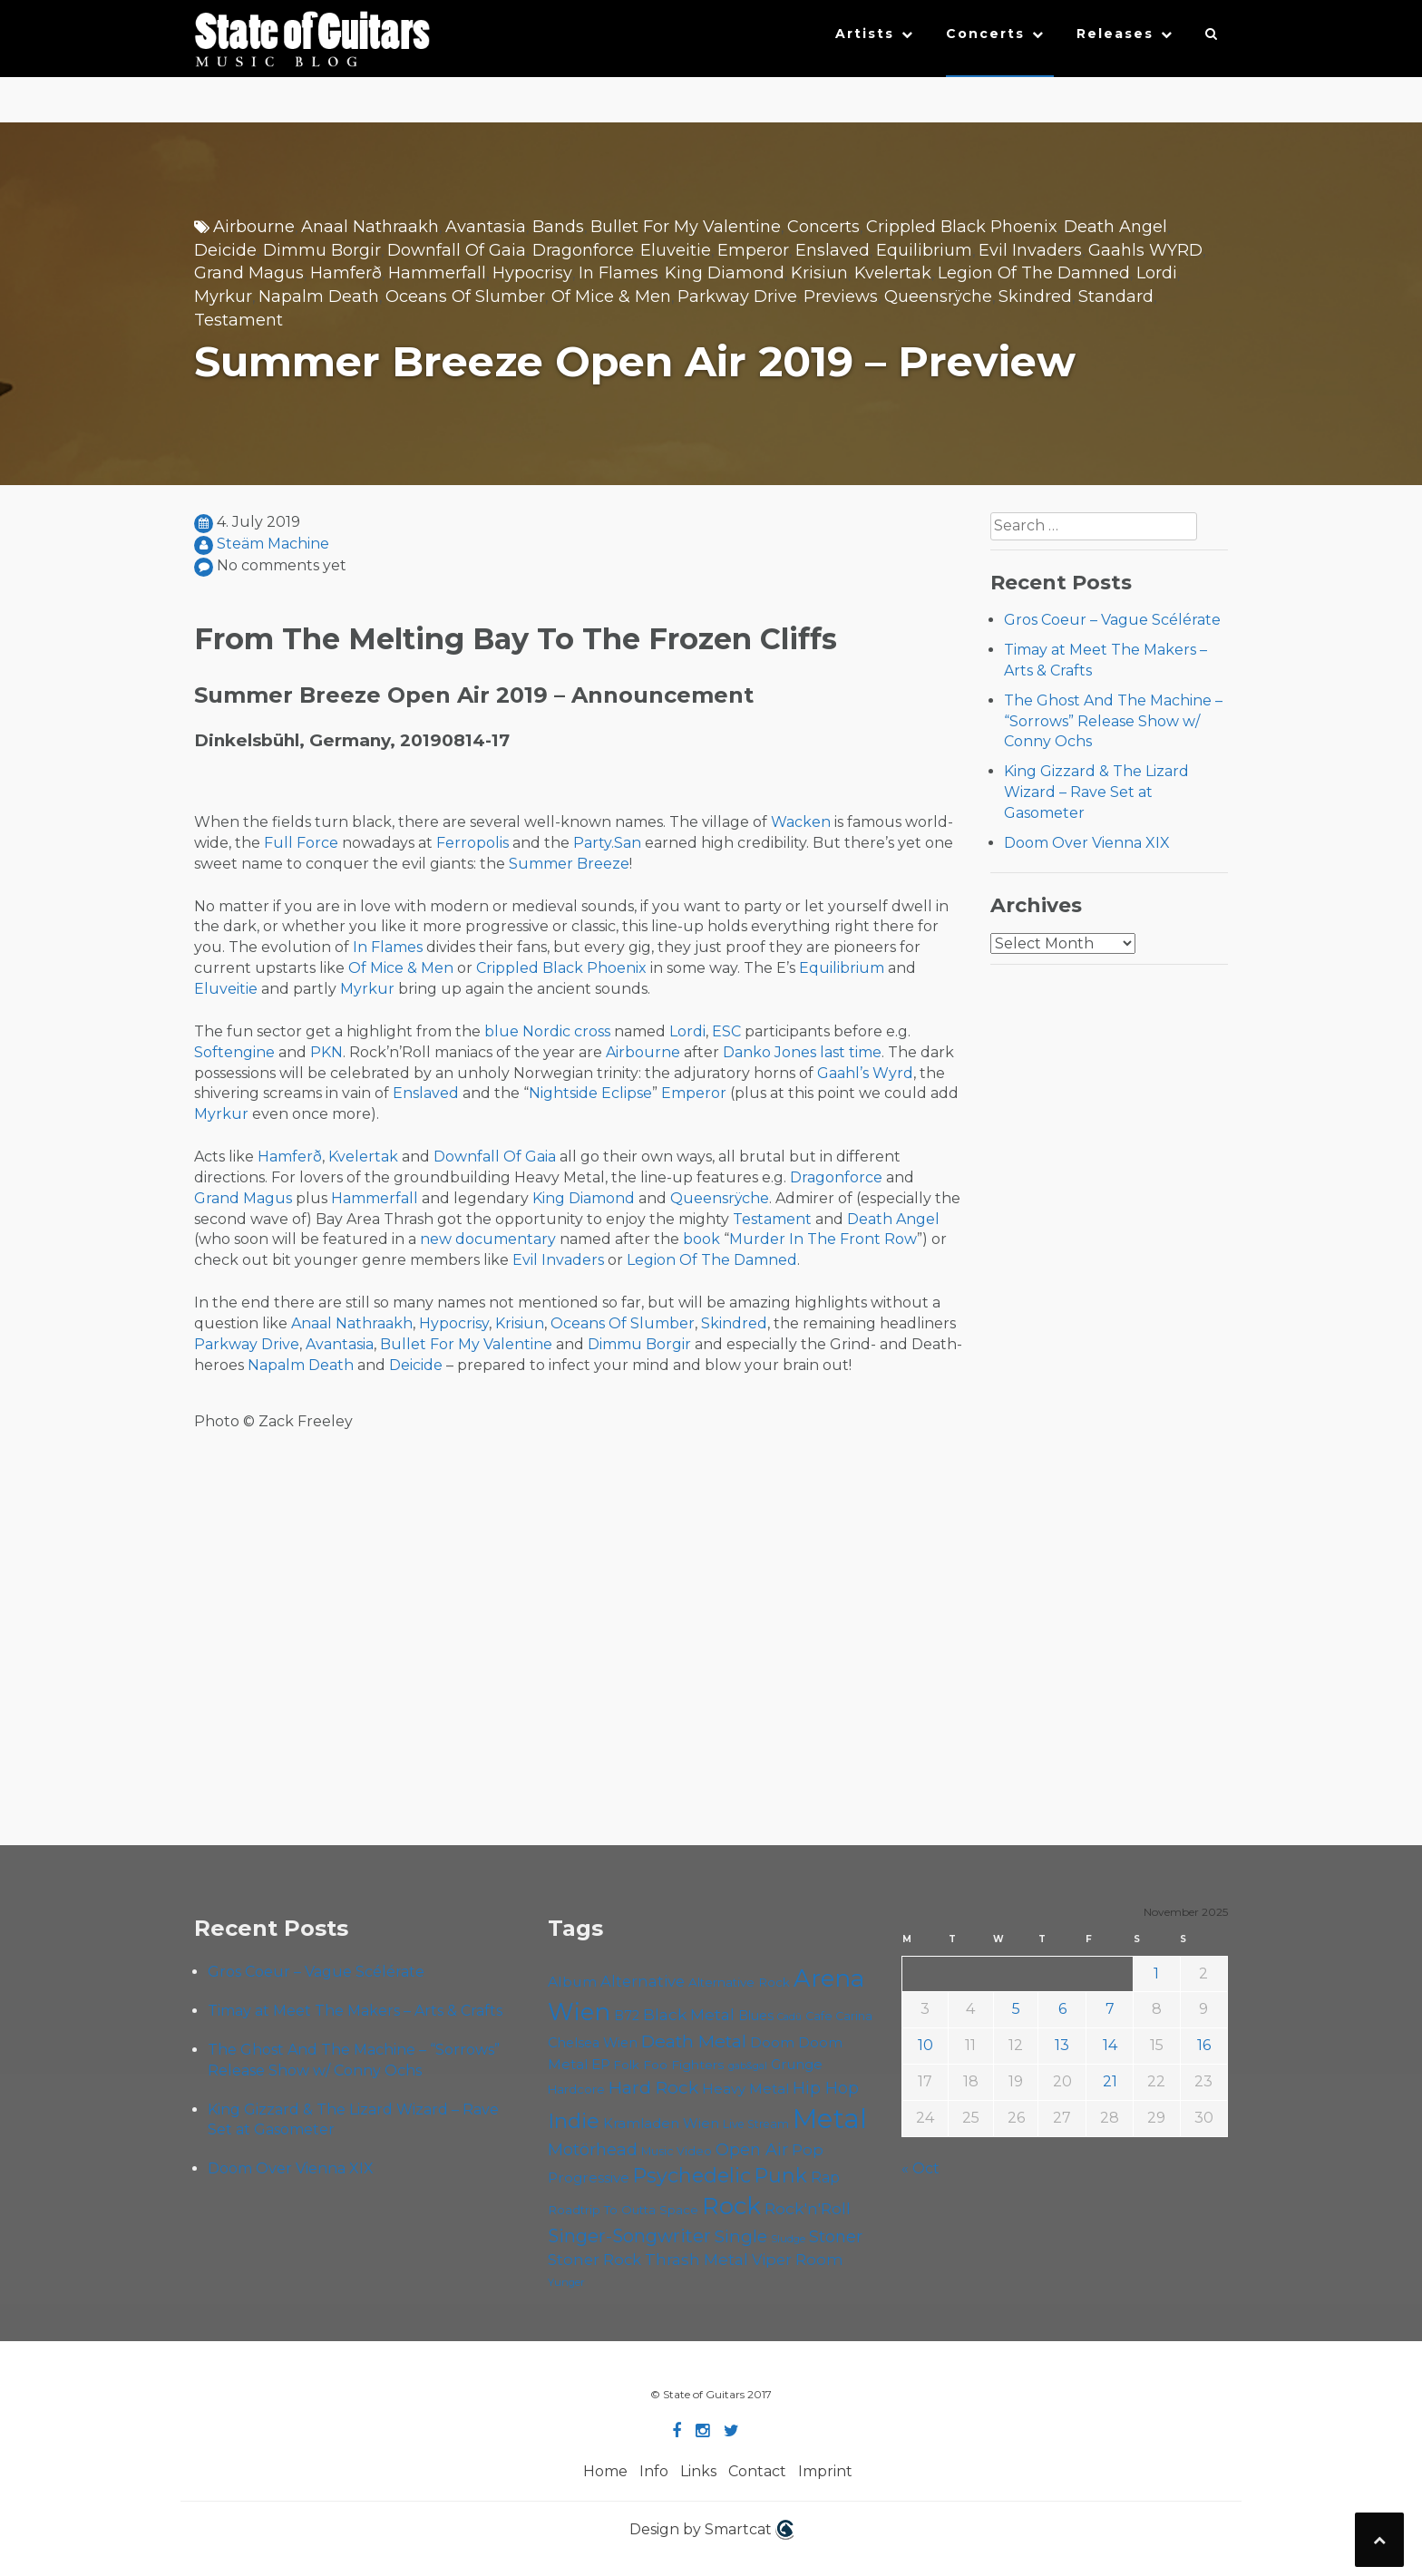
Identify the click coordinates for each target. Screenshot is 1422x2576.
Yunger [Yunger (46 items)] (566, 2282)
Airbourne (254, 227)
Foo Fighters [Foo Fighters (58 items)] (684, 2064)
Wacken (801, 822)
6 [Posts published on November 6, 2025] (1062, 2008)
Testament (238, 320)
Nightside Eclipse (590, 1093)
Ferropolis (472, 842)
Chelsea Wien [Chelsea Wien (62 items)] (593, 2043)
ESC (726, 1031)
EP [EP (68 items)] (600, 2064)
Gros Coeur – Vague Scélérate (1112, 619)
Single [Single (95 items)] (741, 2236)
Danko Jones (769, 1052)
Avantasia (485, 227)
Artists (864, 33)
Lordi (1156, 273)
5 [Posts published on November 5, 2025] (1016, 2008)
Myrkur (223, 296)
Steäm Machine (273, 543)
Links (698, 2471)
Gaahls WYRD (1145, 250)
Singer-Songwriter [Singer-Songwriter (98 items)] (629, 2236)
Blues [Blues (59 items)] (756, 2015)
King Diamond (724, 273)
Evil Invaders (1030, 250)
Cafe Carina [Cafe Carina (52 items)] (838, 2016)
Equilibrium (924, 250)
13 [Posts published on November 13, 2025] (1062, 2045)
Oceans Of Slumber (465, 296)
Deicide (225, 250)
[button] (1212, 38)
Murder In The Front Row (823, 1239)
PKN (326, 1052)
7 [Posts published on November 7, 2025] (1110, 2008)
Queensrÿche (938, 296)
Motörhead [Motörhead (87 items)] (593, 2149)
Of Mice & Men (611, 296)
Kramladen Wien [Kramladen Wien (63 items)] (661, 2123)
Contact (757, 2471)
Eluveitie (675, 250)
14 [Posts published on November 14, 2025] (1110, 2045)
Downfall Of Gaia (456, 250)
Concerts (985, 33)
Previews (841, 296)
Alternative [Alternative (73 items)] (642, 1981)
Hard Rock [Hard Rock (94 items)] (653, 2087)
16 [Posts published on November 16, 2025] (1204, 2045)
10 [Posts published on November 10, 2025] (925, 2045)
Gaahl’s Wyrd (865, 1073)
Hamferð (346, 273)
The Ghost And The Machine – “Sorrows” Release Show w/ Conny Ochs (1113, 721)
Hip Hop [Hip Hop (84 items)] (826, 2087)
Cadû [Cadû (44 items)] (789, 2016)
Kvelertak (892, 273)
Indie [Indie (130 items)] (573, 2121)
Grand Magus (249, 273)
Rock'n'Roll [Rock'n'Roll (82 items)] (808, 2208)
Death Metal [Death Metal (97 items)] (693, 2041)
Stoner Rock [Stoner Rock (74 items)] (594, 2259)
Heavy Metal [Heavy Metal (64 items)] (745, 2089)
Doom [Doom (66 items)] (772, 2042)
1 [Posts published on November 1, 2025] (1156, 1973)
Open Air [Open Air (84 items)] (752, 2149)
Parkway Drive (737, 296)
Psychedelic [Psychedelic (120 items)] (692, 2175)
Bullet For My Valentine (685, 227)
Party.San (607, 842)
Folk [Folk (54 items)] (626, 2064)
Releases (1115, 33)
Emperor (753, 250)
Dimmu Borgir (322, 250)
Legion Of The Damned (1034, 273)
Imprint (825, 2471)
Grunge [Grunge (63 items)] (797, 2064)
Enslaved (832, 250)
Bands (558, 227)
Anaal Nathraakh (370, 227)
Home (605, 2471)
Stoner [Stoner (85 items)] (835, 2236)
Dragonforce (583, 250)
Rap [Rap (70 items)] (825, 2177)
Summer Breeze (569, 863)
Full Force (301, 842)
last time (850, 1052)
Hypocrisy (532, 273)
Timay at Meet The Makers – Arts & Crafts (355, 2010)
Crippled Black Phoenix (961, 227)
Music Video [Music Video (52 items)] (676, 2151)
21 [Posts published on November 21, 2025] (1110, 2081)
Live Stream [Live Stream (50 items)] (756, 2124)
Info (653, 2471)
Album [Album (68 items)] (572, 1981)
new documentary (488, 1239)
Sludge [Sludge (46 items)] (788, 2238)
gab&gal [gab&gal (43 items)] (747, 2066)
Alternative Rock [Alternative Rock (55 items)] (739, 1982)
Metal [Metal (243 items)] (830, 2118)
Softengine (234, 1052)
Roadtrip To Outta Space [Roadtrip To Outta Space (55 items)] (623, 2209)
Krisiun (819, 273)
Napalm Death (318, 296)
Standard (1116, 296)
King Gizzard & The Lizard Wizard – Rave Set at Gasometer (1096, 792)
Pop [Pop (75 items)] (807, 2150)
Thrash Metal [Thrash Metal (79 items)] (696, 2259)
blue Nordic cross (547, 1031)
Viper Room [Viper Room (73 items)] (797, 2259)
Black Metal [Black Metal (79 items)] (689, 2014)
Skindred (1035, 296)
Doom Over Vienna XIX (1087, 842)
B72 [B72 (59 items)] (626, 2015)
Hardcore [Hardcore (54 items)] (576, 2089)
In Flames (618, 273)
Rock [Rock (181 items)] (731, 2206)
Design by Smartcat (711, 2530)
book (701, 1239)
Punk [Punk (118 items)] (781, 2175)
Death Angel (1115, 227)
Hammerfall (437, 273)
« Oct (920, 2168)
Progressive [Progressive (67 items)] (588, 2177)
